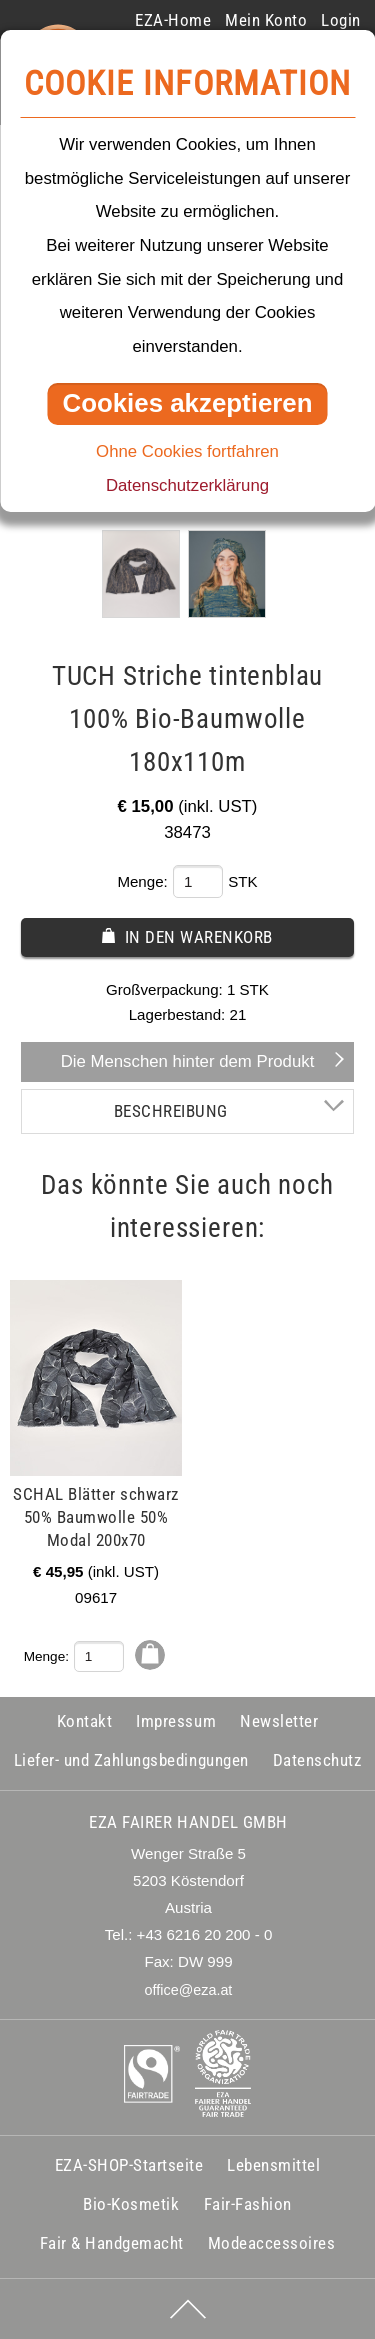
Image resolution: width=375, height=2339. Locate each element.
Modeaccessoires (272, 2243)
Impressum (176, 1721)
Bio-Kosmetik (131, 2204)
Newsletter (279, 1721)
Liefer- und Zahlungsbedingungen (131, 1760)
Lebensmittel (273, 2165)
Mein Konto (266, 20)
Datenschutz (317, 1760)
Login (341, 20)
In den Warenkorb (199, 937)
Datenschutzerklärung (187, 485)
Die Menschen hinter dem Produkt (188, 1061)
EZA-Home (173, 20)
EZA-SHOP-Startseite (129, 2165)
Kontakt (85, 1721)
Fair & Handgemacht (112, 2243)
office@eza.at (189, 1990)
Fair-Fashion (248, 2204)
